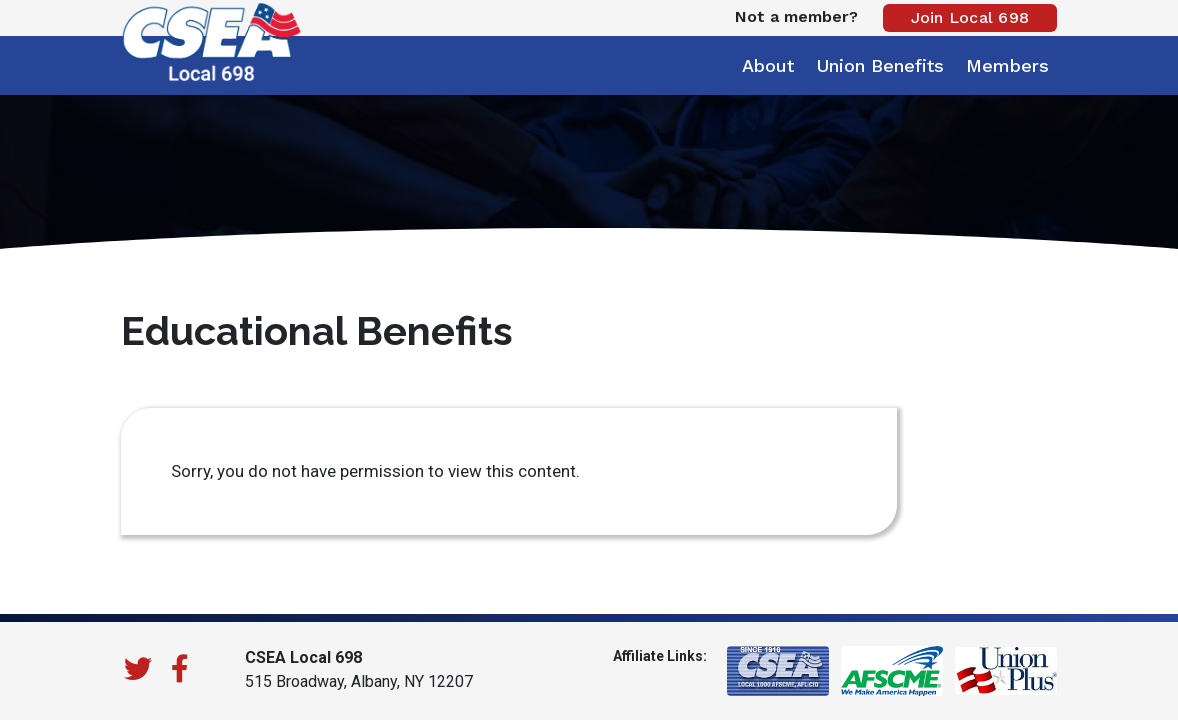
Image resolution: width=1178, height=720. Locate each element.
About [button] (768, 65)
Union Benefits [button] (880, 65)
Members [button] (1007, 65)
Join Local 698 (970, 17)
